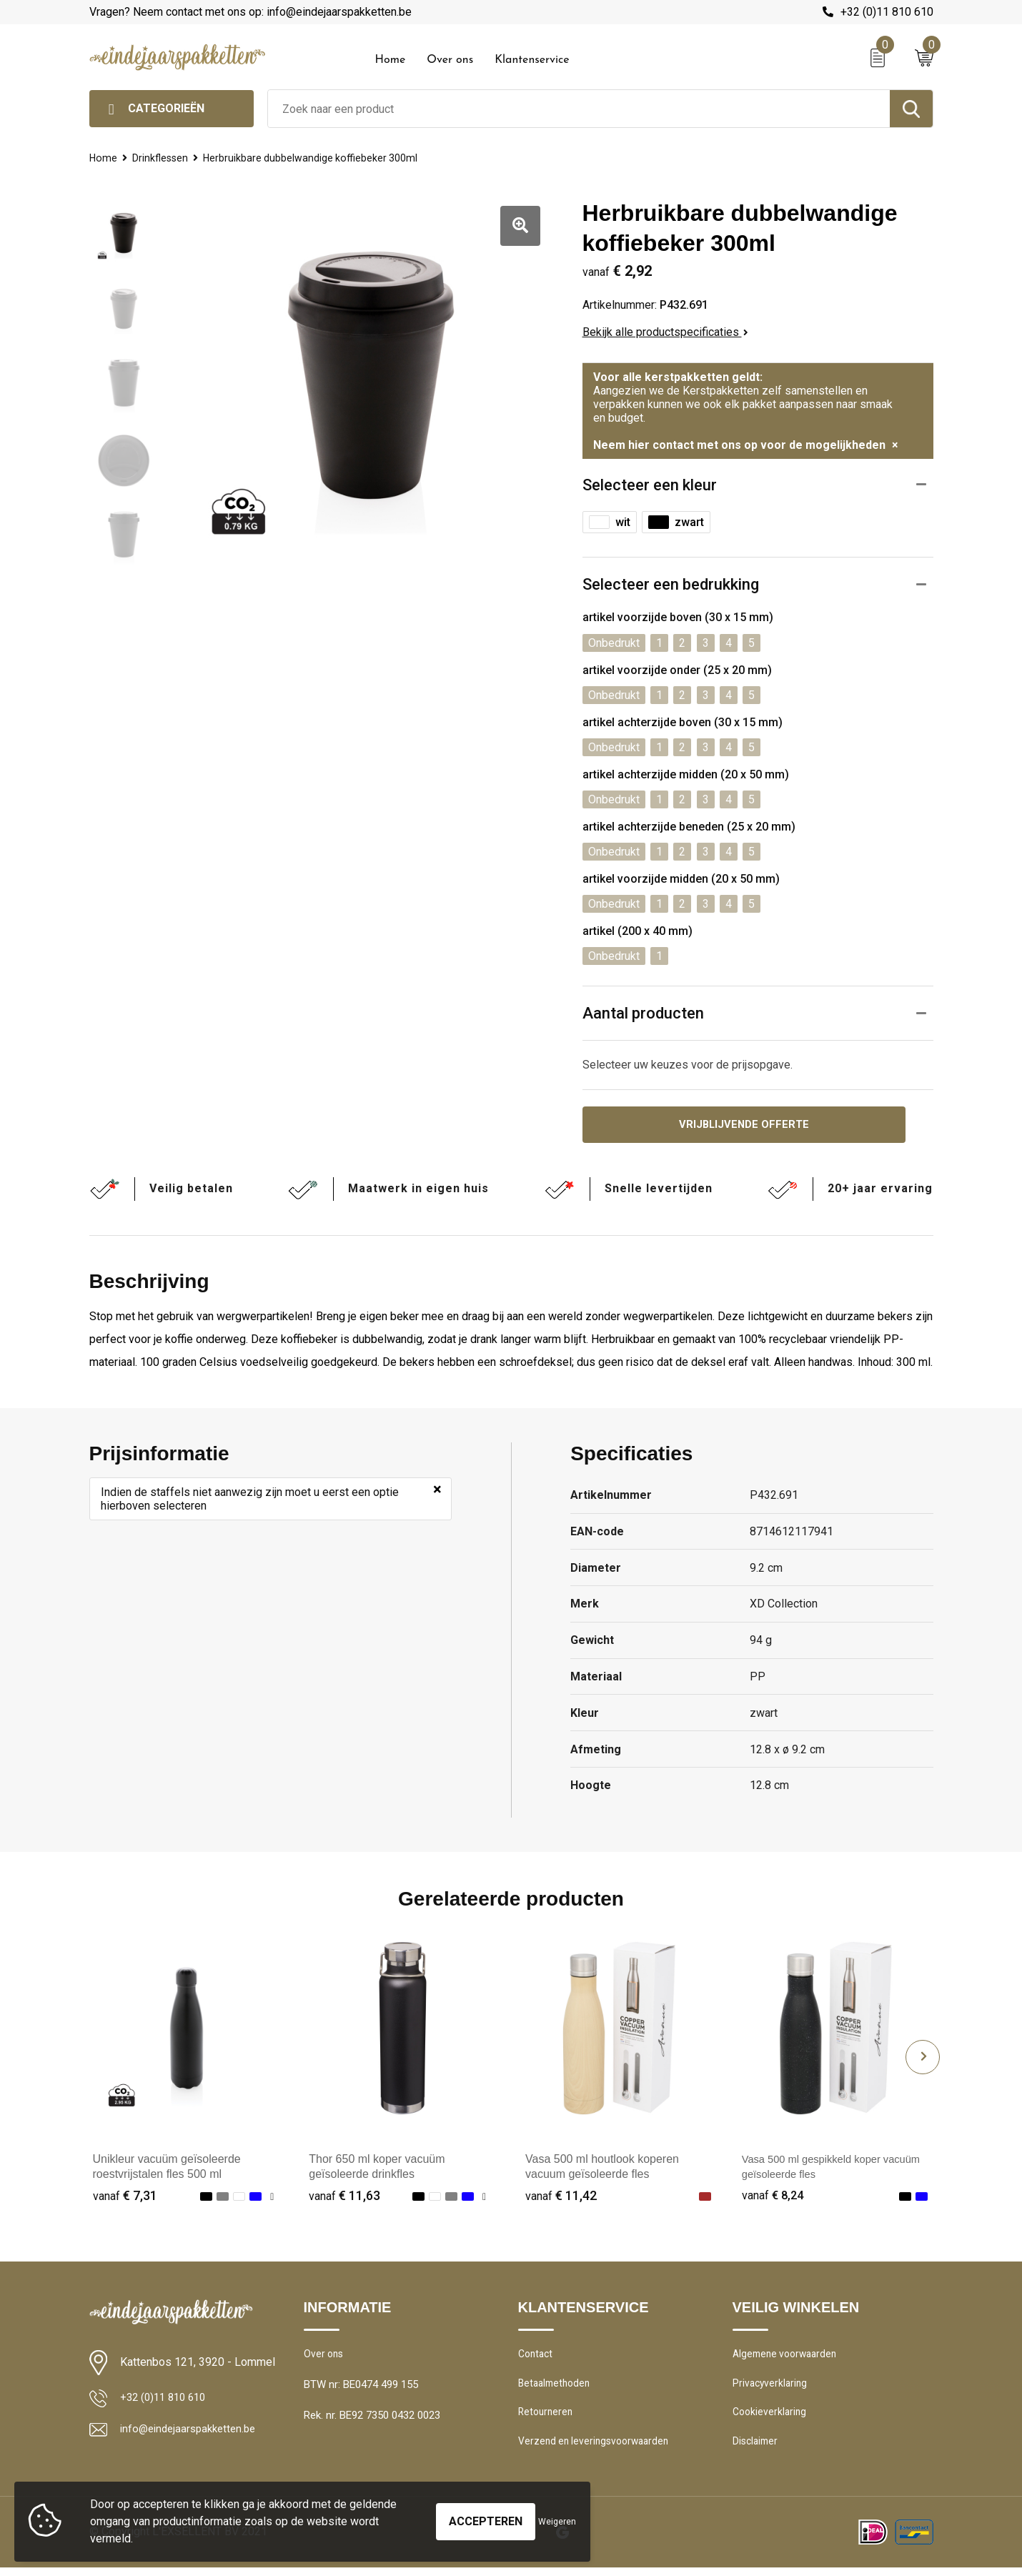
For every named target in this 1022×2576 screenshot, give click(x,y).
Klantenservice (532, 60)
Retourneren (547, 2418)
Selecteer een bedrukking (670, 584)
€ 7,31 (125, 2197)
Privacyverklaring (771, 2388)
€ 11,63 (344, 2197)
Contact (537, 2357)
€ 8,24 (774, 2197)
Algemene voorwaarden (788, 2357)
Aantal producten (643, 1013)
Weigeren (557, 2522)
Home (390, 60)
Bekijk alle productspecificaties (665, 332)
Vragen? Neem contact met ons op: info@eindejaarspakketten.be (250, 12)
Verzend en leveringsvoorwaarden (598, 2449)
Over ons (450, 60)
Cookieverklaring (771, 2418)
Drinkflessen (162, 158)
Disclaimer (757, 2449)
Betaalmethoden (556, 2388)
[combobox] (579, 108)
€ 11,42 (561, 2197)
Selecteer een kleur (649, 485)
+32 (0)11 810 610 (886, 12)
